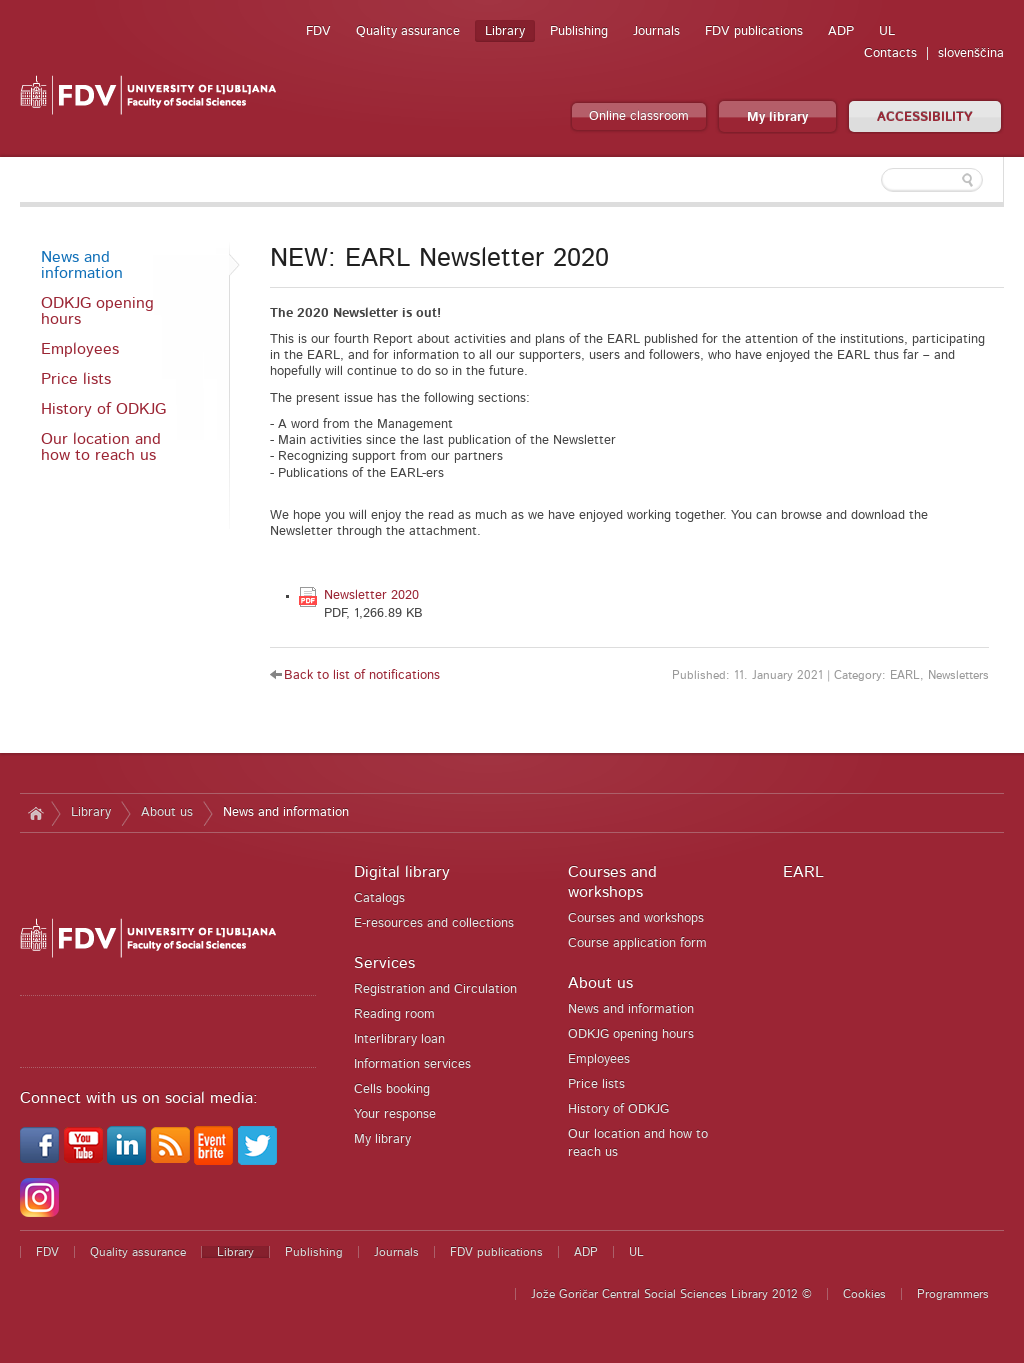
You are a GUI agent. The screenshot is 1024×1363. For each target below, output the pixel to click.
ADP (841, 31)
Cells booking (392, 1089)
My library (777, 117)
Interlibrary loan (399, 1039)
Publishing (579, 31)
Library (505, 31)
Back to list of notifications (362, 675)
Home (35, 813)
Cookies (864, 1294)
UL (887, 31)
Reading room (394, 1014)
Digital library (402, 872)
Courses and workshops (636, 918)
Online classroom (639, 116)
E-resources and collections (434, 923)
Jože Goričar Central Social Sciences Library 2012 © (671, 1294)
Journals (656, 31)
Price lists (76, 379)
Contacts (890, 53)
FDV (318, 31)
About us (167, 812)
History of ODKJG (103, 409)
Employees (80, 349)
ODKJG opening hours (97, 311)
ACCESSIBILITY (925, 117)
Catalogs (379, 898)
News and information (82, 265)
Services (384, 963)
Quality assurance (408, 31)
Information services (412, 1064)
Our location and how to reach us (101, 447)
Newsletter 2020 (371, 595)
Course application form (637, 943)
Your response (395, 1114)
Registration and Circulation (435, 989)
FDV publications (754, 31)
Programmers (953, 1294)
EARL (803, 872)
